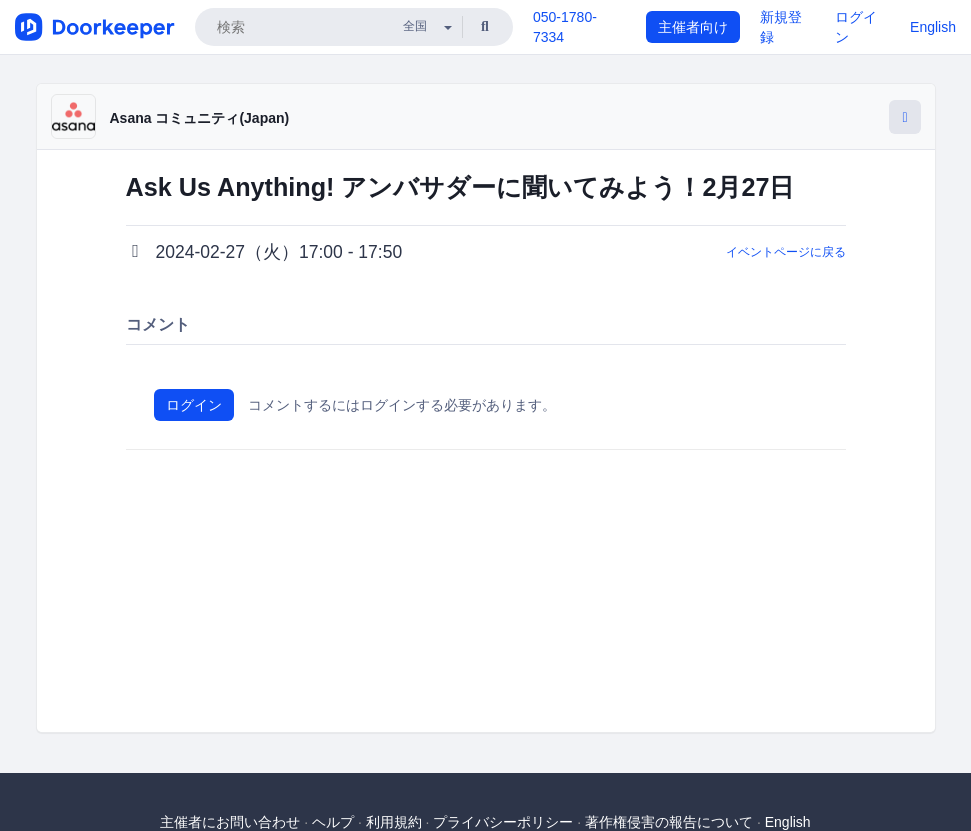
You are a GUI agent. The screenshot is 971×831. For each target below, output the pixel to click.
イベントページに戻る (786, 252)
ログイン (194, 405)
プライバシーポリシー (503, 822)
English (933, 27)
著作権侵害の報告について (669, 822)
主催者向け (693, 27)
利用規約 (394, 822)
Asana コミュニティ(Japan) (200, 118)
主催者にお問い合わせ (230, 822)
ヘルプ (333, 822)
